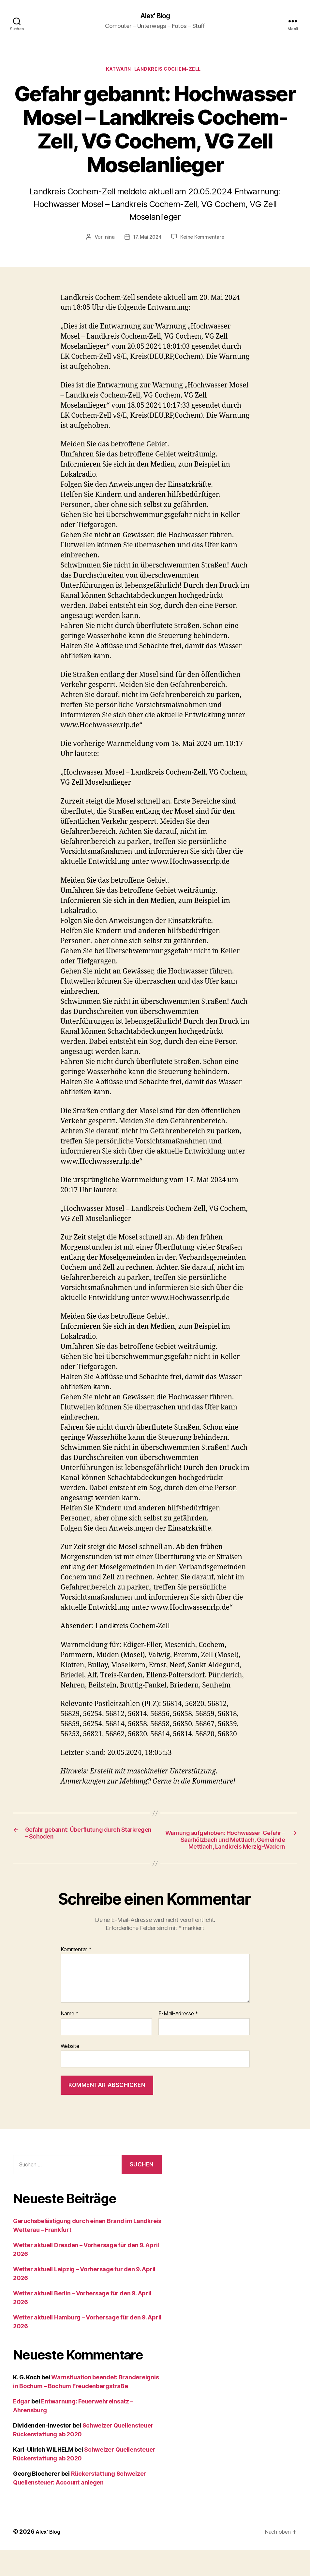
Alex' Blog (155, 16)
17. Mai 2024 (146, 239)
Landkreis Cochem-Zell (172, 72)
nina (108, 239)
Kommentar (76, 1976)
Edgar (21, 2427)
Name (70, 2040)
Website (70, 2072)
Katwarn (116, 72)
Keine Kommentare (203, 239)
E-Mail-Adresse (178, 2040)
